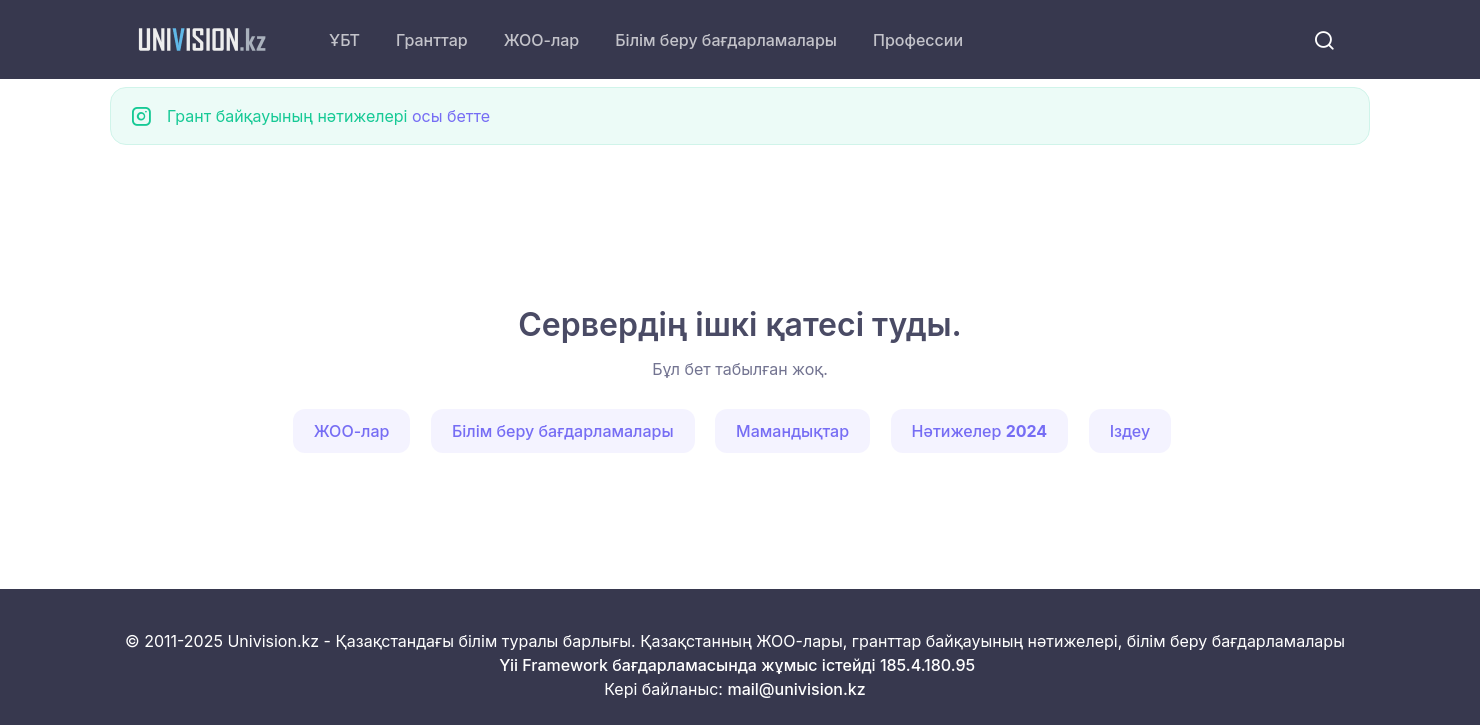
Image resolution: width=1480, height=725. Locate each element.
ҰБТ (344, 40)
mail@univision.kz (796, 689)
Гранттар (432, 40)
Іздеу (1130, 431)
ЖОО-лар (542, 40)
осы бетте (451, 116)
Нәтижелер (980, 431)
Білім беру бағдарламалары (726, 40)
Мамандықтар (792, 431)
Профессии (918, 40)
